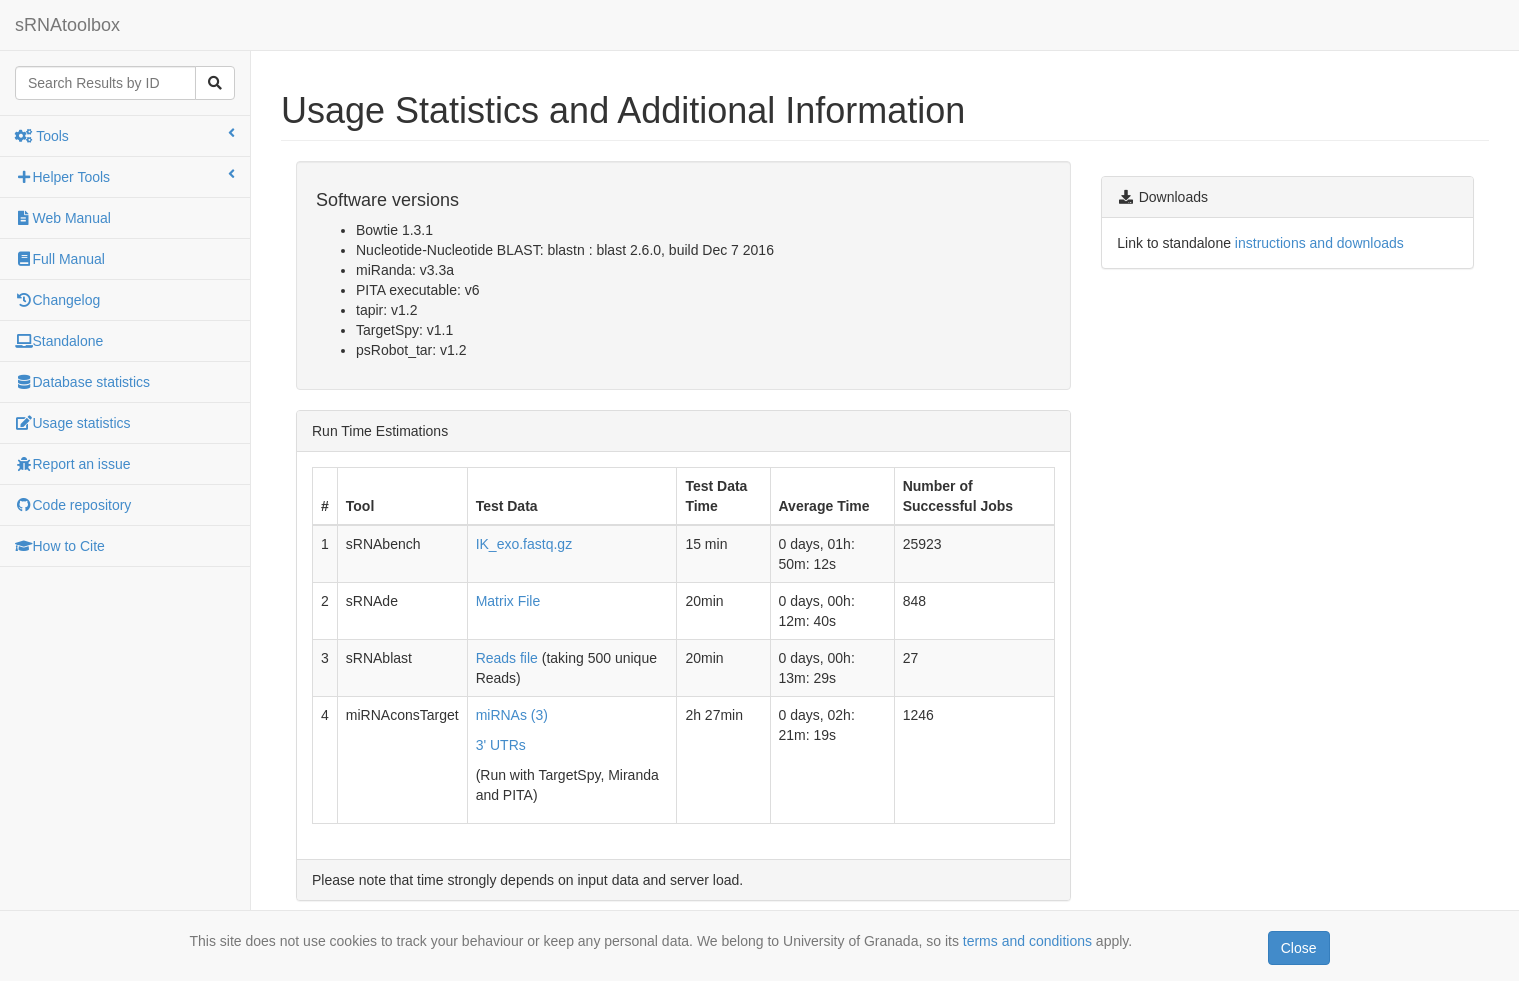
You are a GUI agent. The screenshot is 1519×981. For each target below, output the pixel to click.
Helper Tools (125, 176)
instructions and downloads (1319, 243)
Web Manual (63, 218)
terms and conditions (1027, 941)
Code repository (73, 505)
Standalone (59, 341)
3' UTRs (501, 745)
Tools (125, 135)
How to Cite (60, 546)
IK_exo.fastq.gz (524, 544)
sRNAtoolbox (67, 25)
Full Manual (60, 259)
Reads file (507, 658)
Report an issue (73, 464)
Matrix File (508, 601)
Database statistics (82, 382)
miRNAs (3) (512, 715)
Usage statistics (73, 423)
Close (1299, 948)
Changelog (57, 300)
